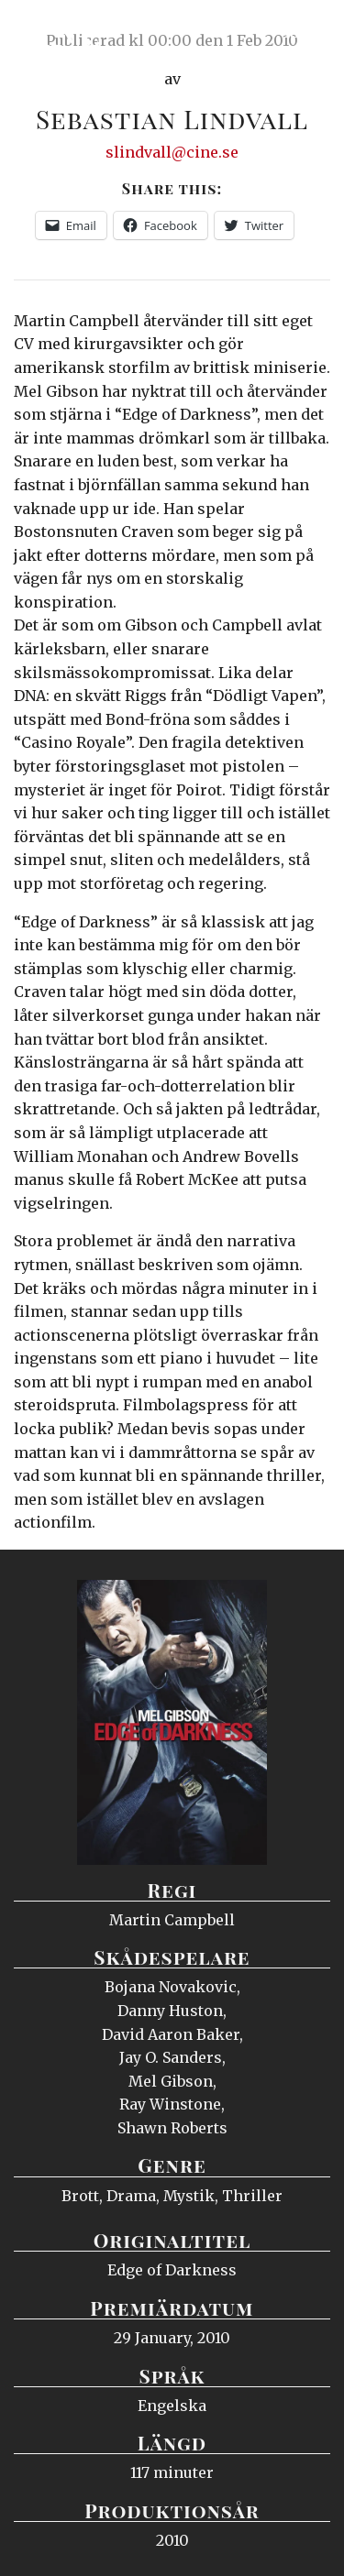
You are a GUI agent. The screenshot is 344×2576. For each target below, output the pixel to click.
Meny (306, 32)
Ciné (59, 32)
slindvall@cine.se (172, 152)
